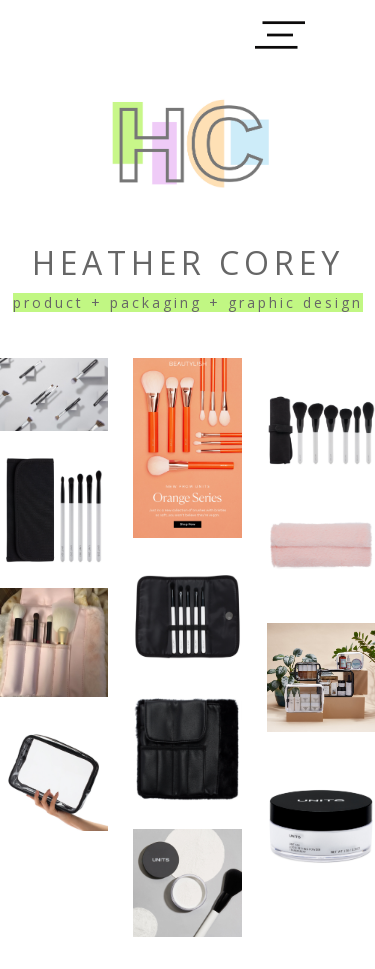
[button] (280, 35)
